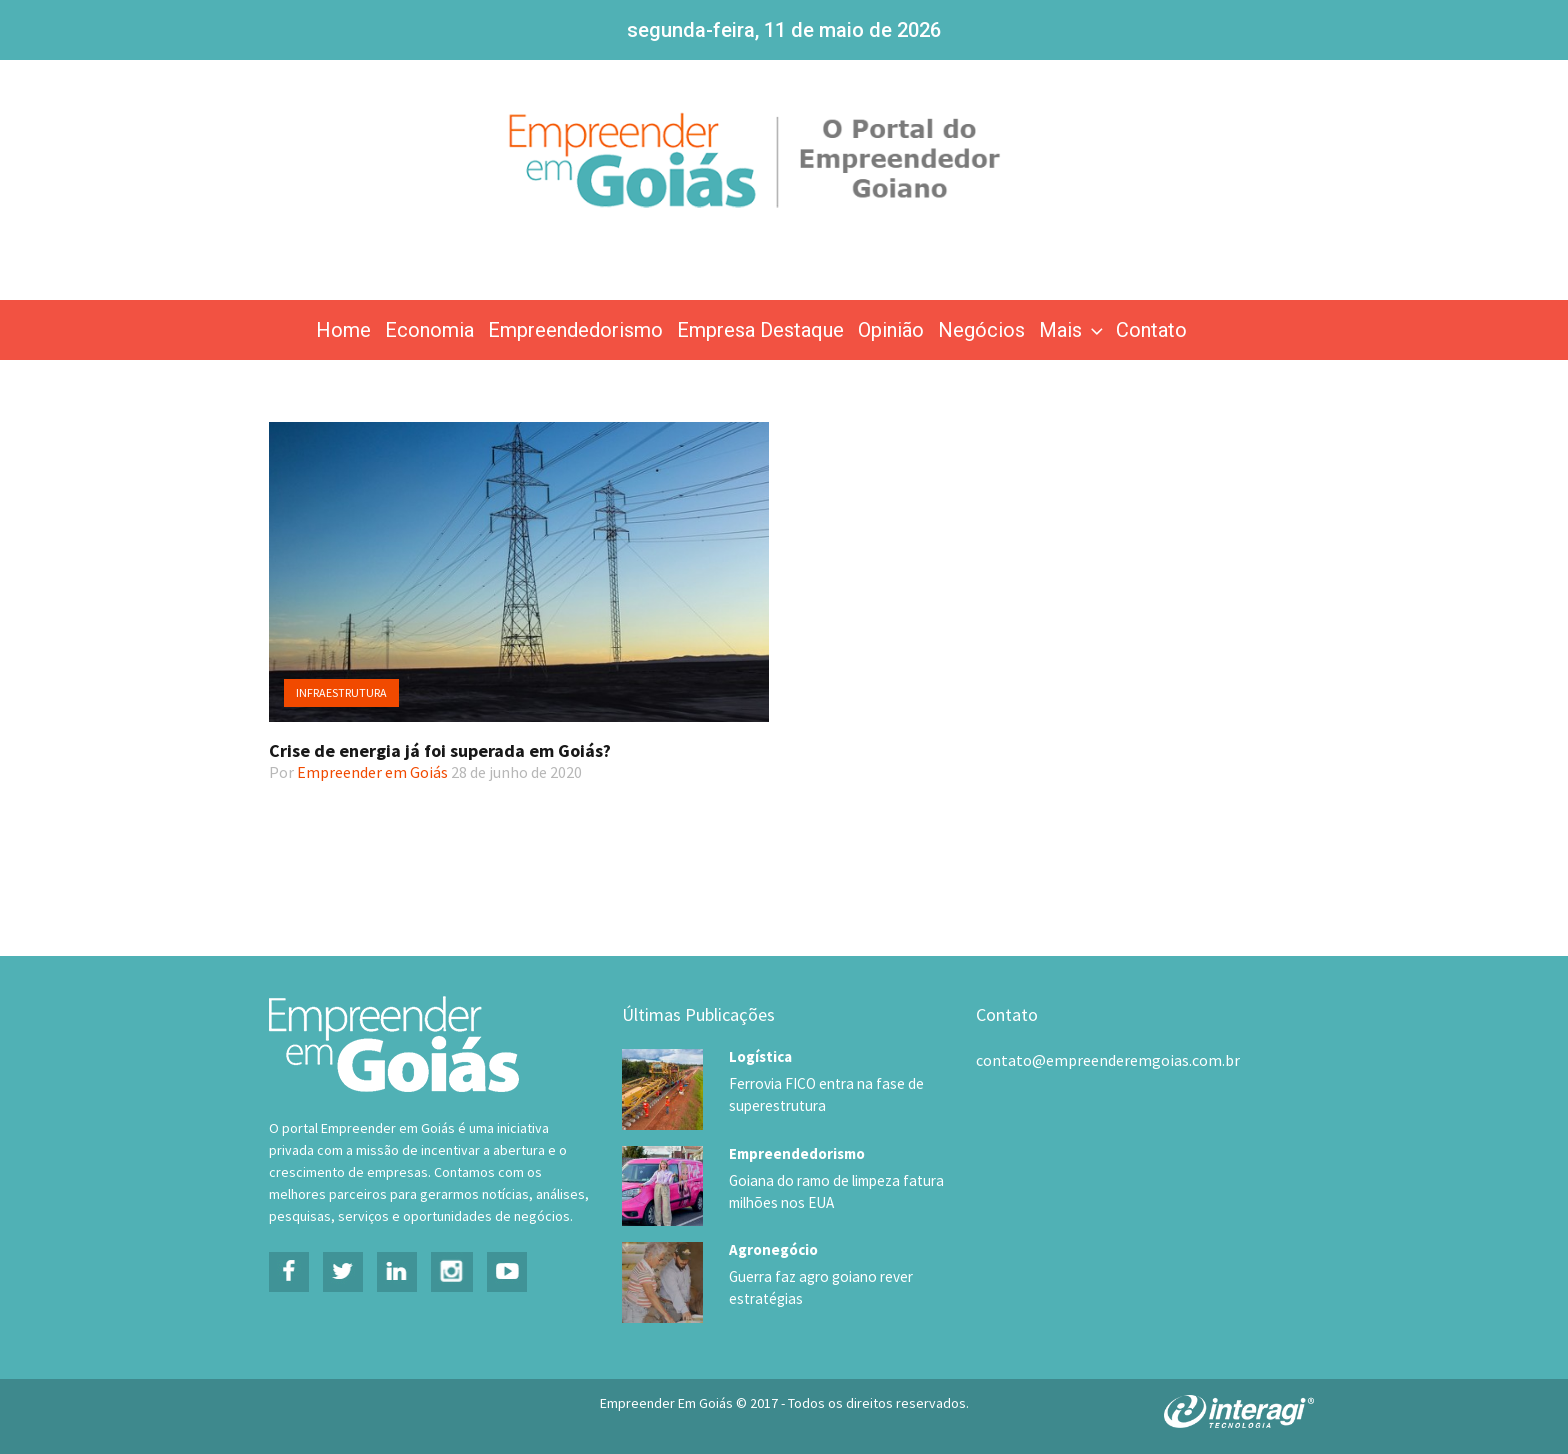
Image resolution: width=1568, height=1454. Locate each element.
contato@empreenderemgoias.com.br (1108, 1060)
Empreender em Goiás (372, 772)
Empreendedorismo (575, 330)
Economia (429, 330)
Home (343, 330)
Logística (760, 1056)
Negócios (981, 330)
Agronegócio (773, 1248)
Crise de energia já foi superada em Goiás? (440, 750)
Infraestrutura (341, 692)
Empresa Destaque (760, 330)
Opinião (891, 330)
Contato (1151, 330)
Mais (1073, 330)
